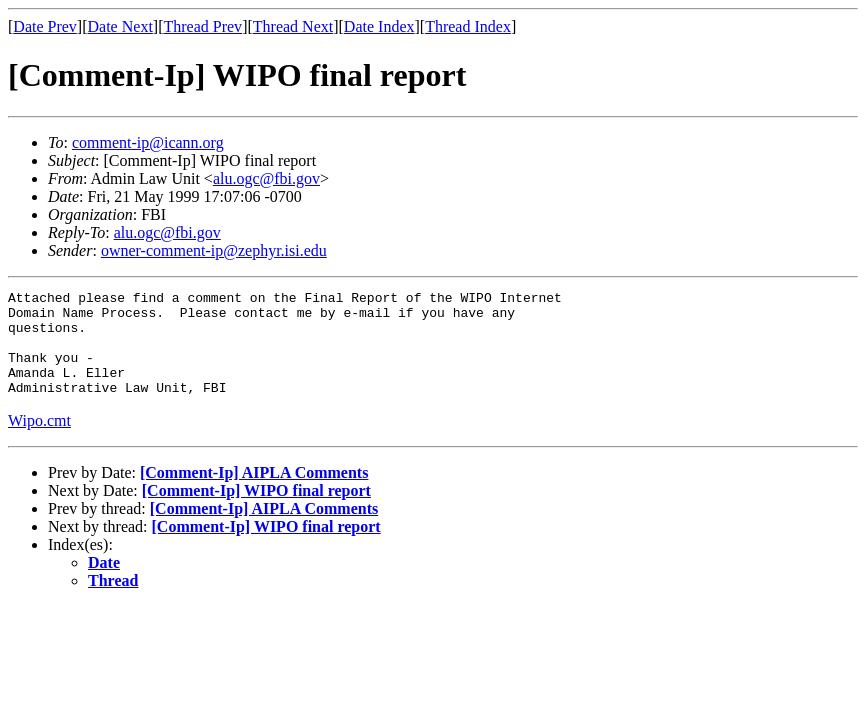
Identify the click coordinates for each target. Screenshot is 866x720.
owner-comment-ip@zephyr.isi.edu (214, 250)
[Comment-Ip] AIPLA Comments (254, 493)
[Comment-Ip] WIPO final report (256, 511)
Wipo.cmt (39, 441)
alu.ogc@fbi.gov (266, 178)
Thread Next (293, 26)
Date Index (379, 26)
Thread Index (468, 26)
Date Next (120, 26)
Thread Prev (202, 26)
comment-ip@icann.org (148, 142)
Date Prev (45, 26)
